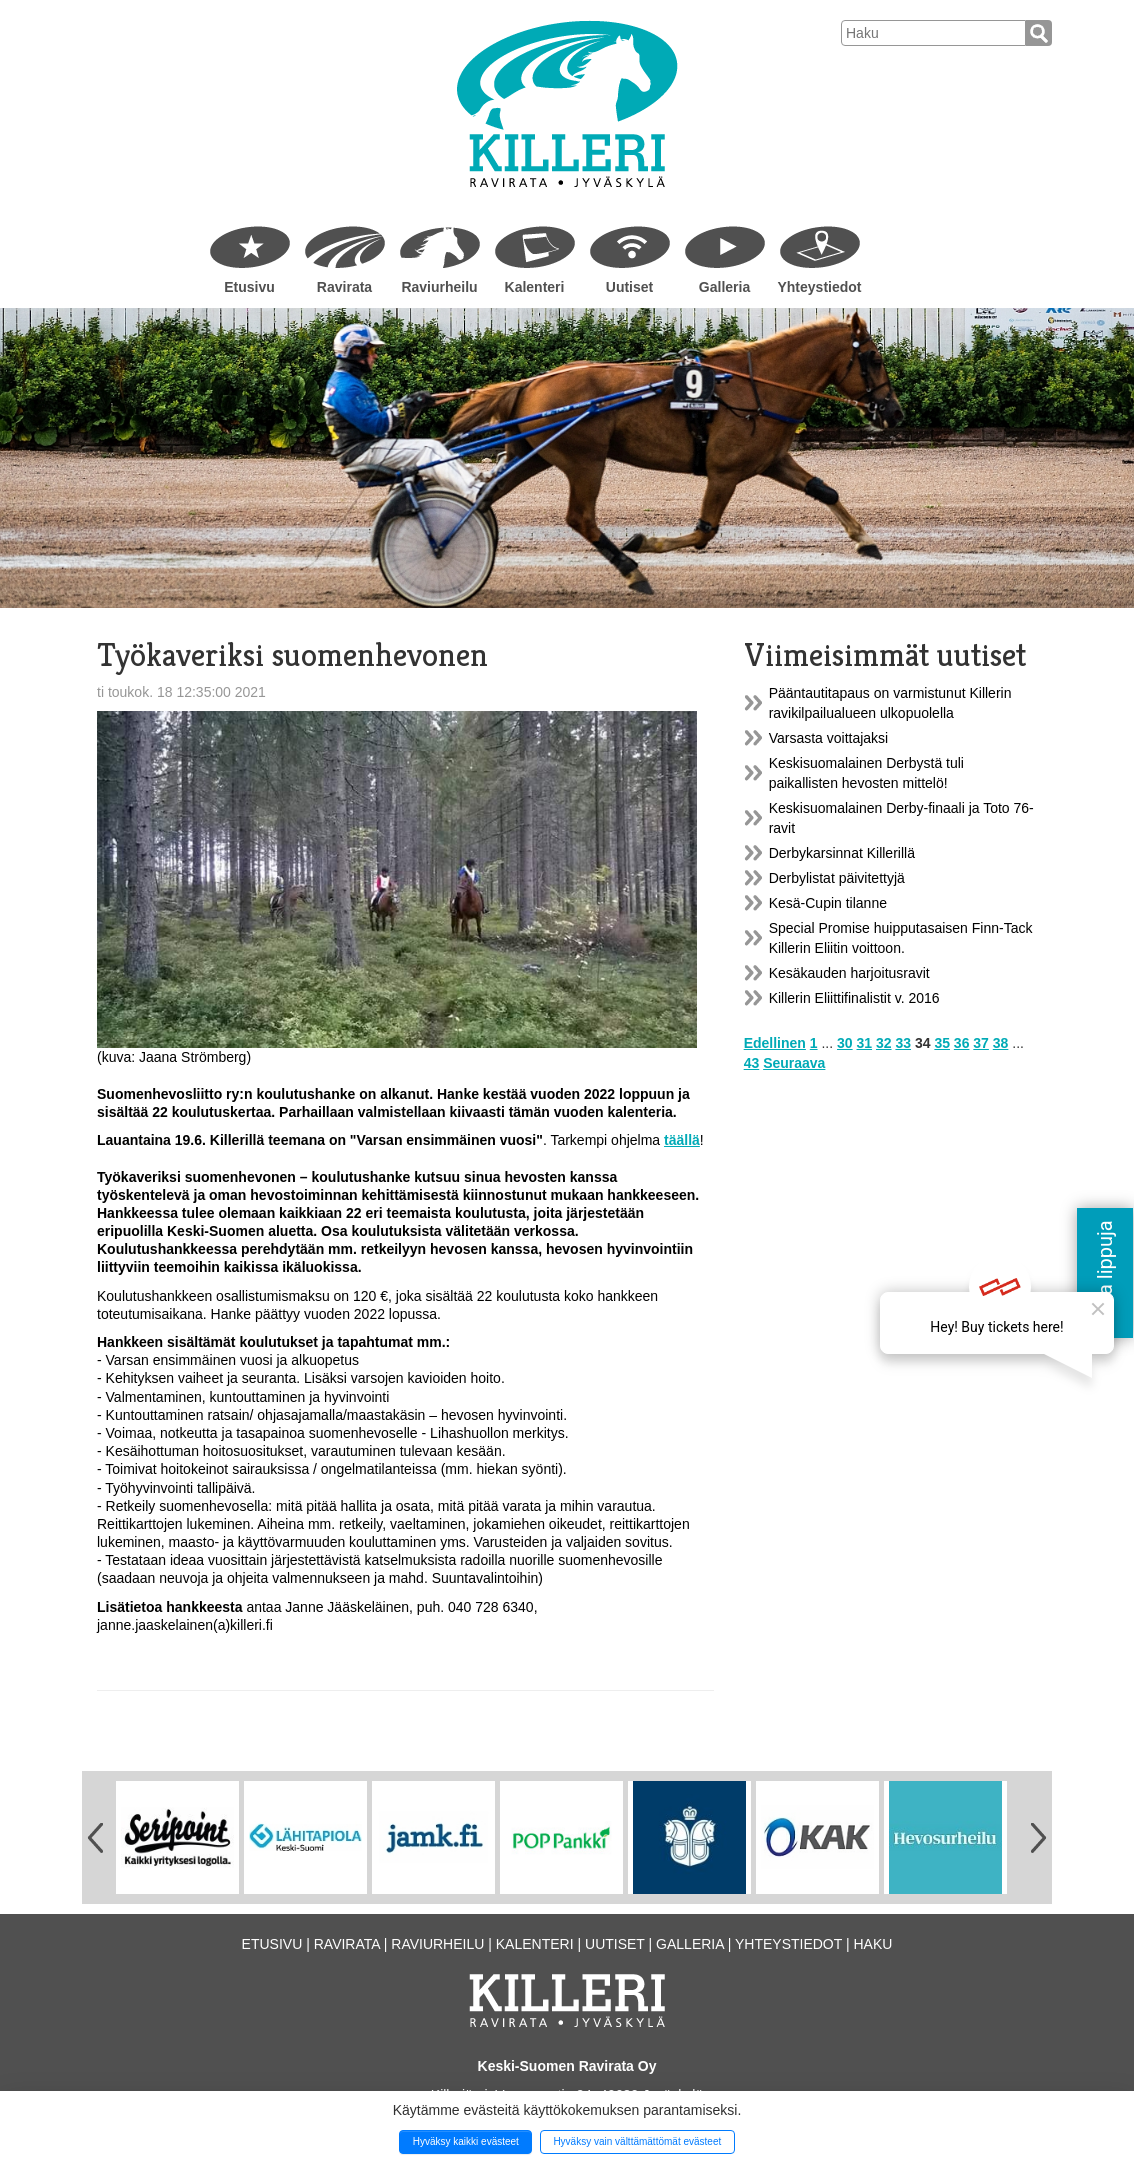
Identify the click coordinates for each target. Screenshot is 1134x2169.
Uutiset (629, 287)
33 (903, 1043)
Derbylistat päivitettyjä (837, 878)
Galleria (724, 287)
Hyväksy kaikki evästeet (466, 2141)
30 (845, 1043)
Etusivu (249, 287)
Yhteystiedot (819, 287)
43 (752, 1063)
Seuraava (794, 1063)
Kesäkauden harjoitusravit (849, 973)
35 (942, 1043)
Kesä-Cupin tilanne (828, 903)
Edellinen (775, 1043)
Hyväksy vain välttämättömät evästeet (637, 2141)
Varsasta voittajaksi (829, 738)
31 (865, 1043)
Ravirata (344, 287)
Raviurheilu (439, 287)
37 (981, 1043)
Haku (872, 1944)
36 (962, 1043)
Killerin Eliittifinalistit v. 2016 (854, 998)
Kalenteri (535, 287)
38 (1001, 1043)
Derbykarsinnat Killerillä (842, 853)
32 (884, 1043)
